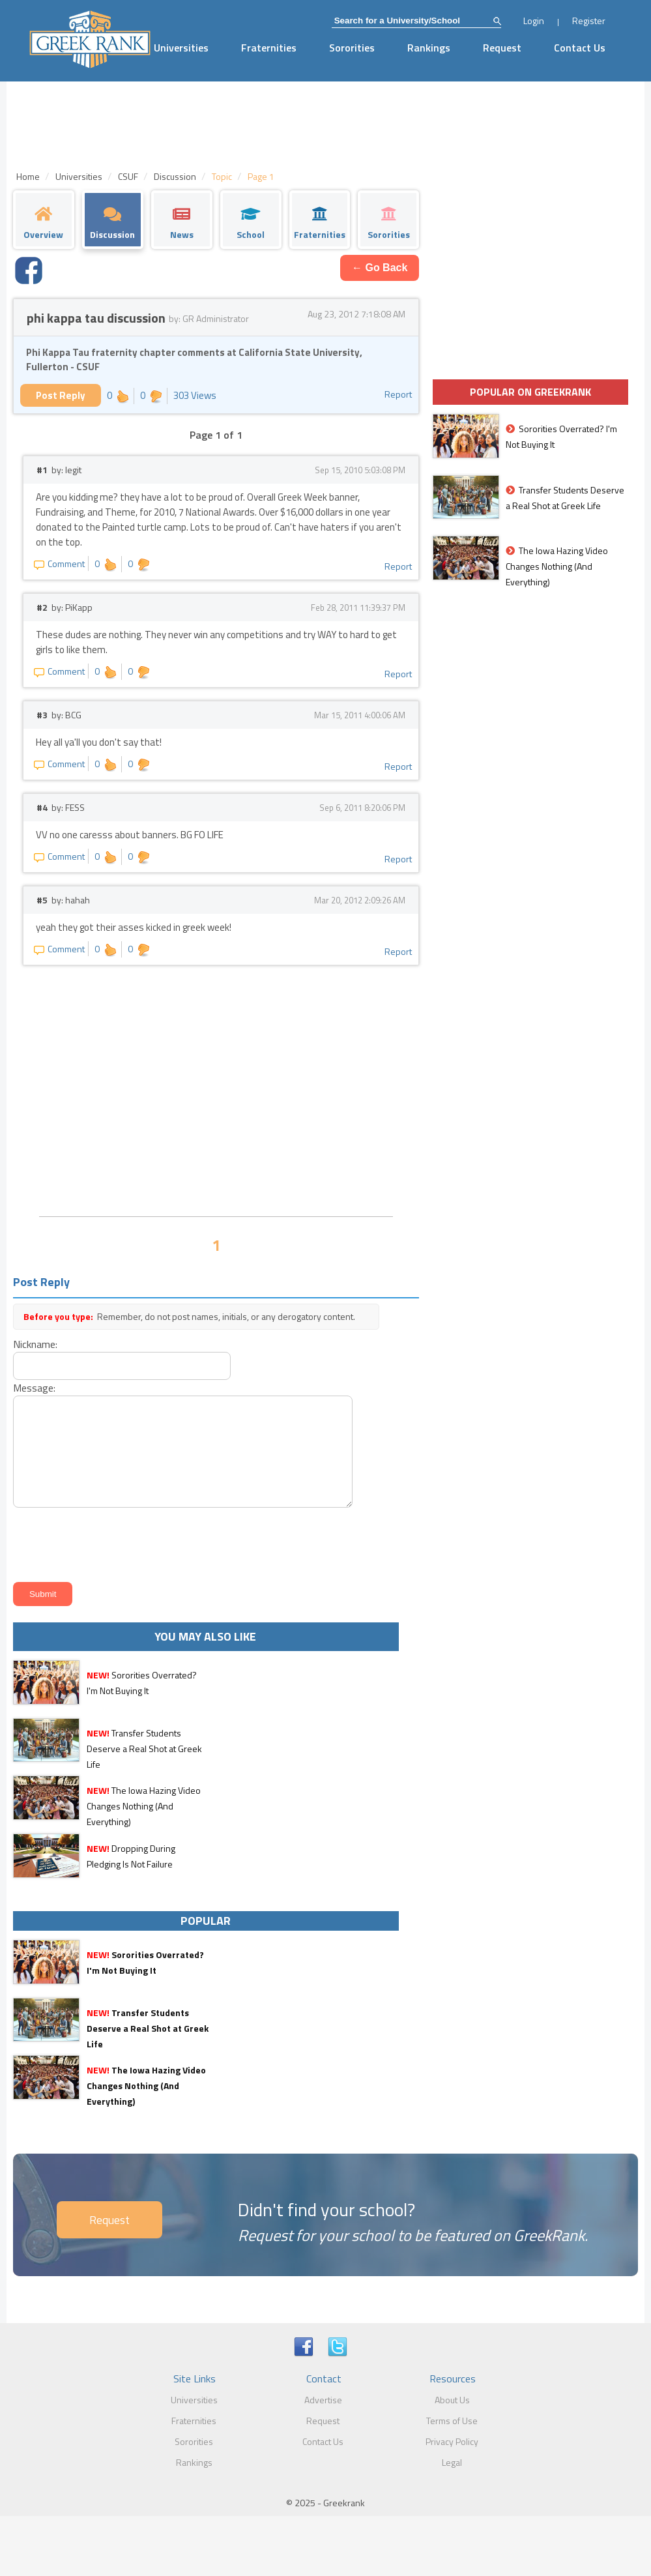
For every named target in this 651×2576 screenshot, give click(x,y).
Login (533, 20)
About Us (452, 2400)
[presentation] (108, 1542)
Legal (452, 2462)
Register (588, 20)
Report (398, 394)
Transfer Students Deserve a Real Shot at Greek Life (144, 1748)
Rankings (428, 47)
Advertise (323, 2400)
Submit (42, 1594)
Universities (181, 47)
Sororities (352, 47)
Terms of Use (452, 2420)
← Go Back (379, 267)
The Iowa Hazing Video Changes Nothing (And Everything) (144, 1805)
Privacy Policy (452, 2441)
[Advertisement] (216, 1108)
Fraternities (269, 47)
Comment (59, 563)
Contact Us (579, 47)
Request (502, 47)
